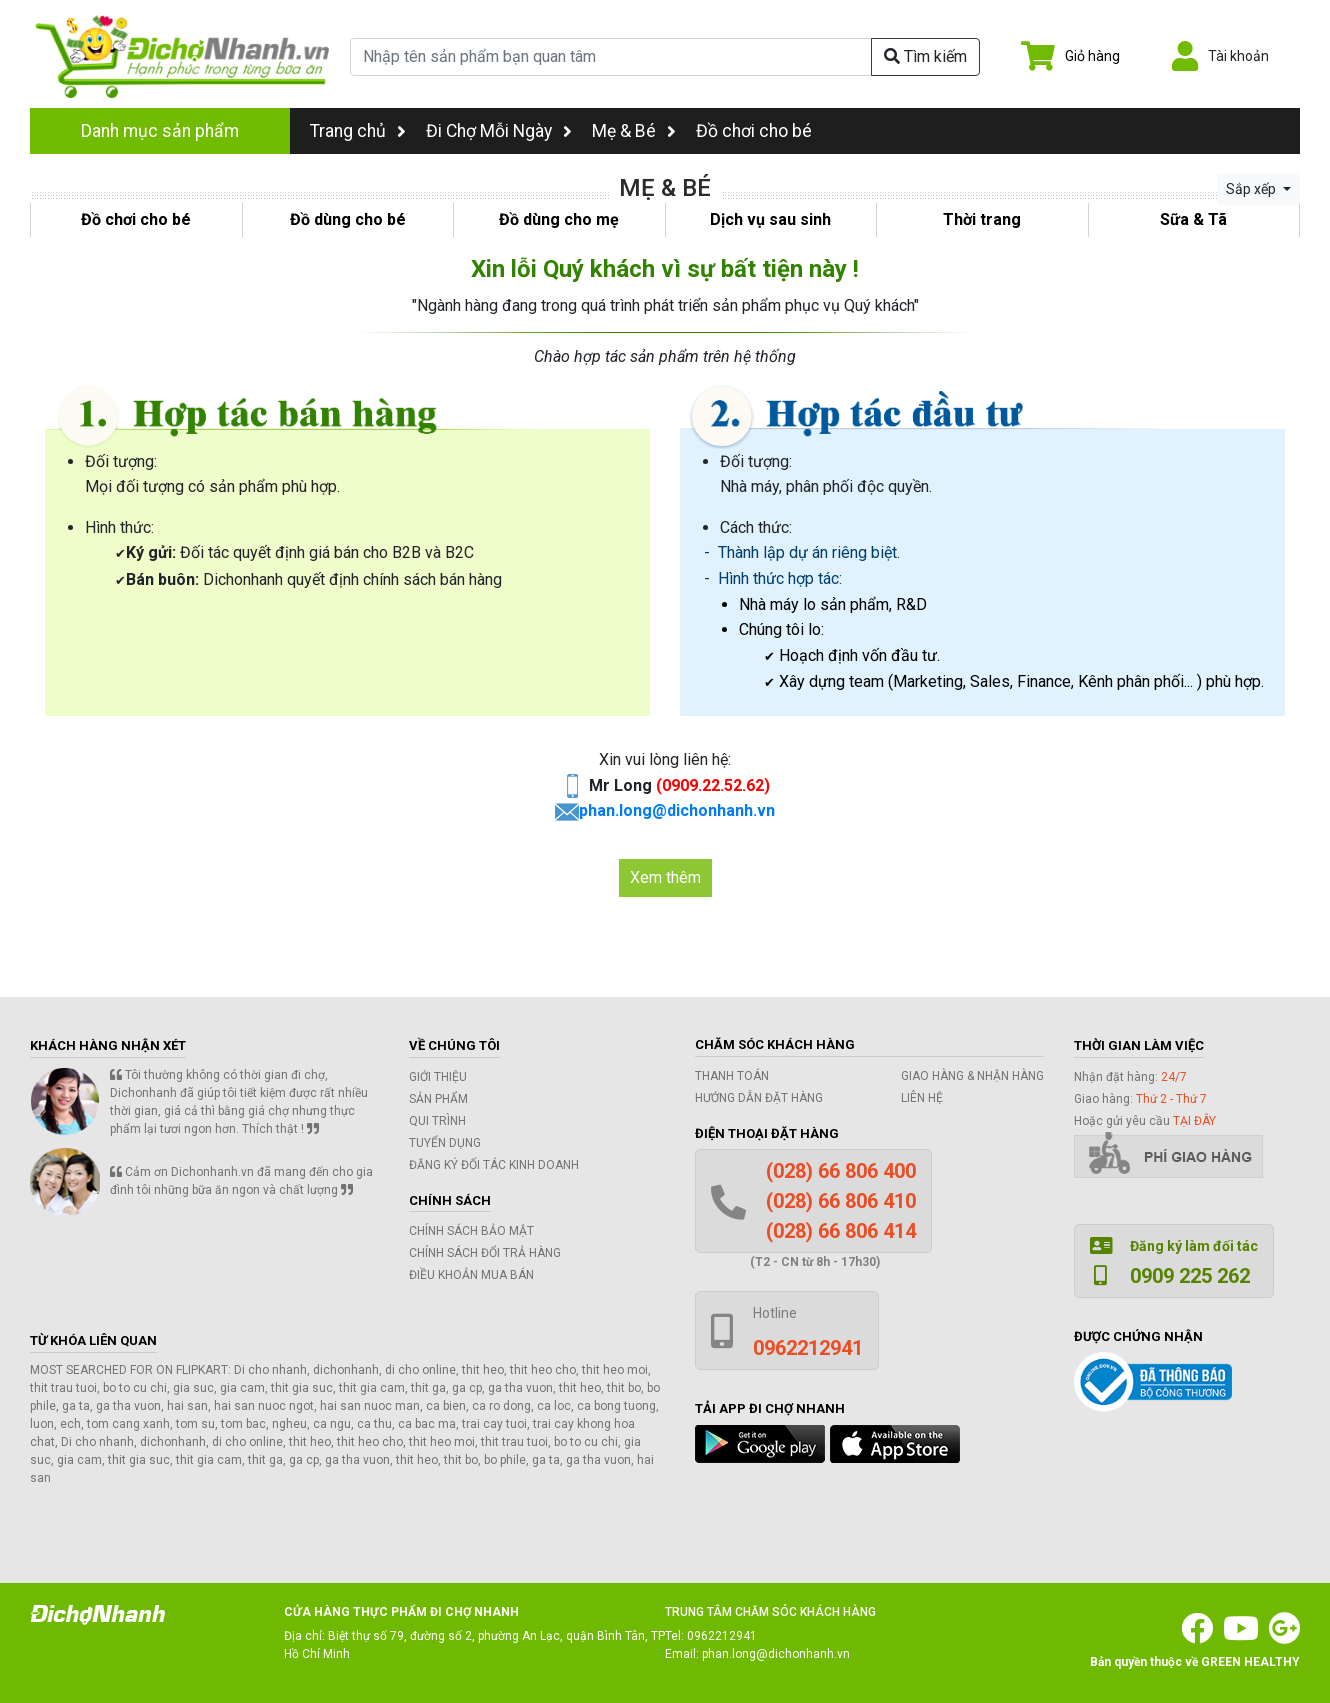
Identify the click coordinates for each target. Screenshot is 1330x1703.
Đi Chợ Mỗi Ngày (489, 131)
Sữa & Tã (1193, 219)
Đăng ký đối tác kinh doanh (494, 1165)
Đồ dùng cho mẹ (559, 219)
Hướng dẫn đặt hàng (759, 1098)
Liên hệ (922, 1098)
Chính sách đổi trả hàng (485, 1253)
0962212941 (722, 1636)
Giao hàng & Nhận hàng (972, 1076)
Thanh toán (732, 1076)
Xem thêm (665, 877)
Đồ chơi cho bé (754, 131)
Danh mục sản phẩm (160, 131)
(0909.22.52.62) (713, 785)
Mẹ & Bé (624, 131)
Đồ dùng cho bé (348, 219)
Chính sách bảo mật (471, 1231)
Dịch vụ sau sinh (770, 219)
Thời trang (982, 219)
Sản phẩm (438, 1099)
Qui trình (437, 1121)
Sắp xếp (1252, 189)
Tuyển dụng (445, 1143)
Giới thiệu (438, 1077)
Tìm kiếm (925, 56)
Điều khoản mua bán (471, 1275)
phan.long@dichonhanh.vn (677, 810)
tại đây (1194, 1121)
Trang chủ (358, 131)
